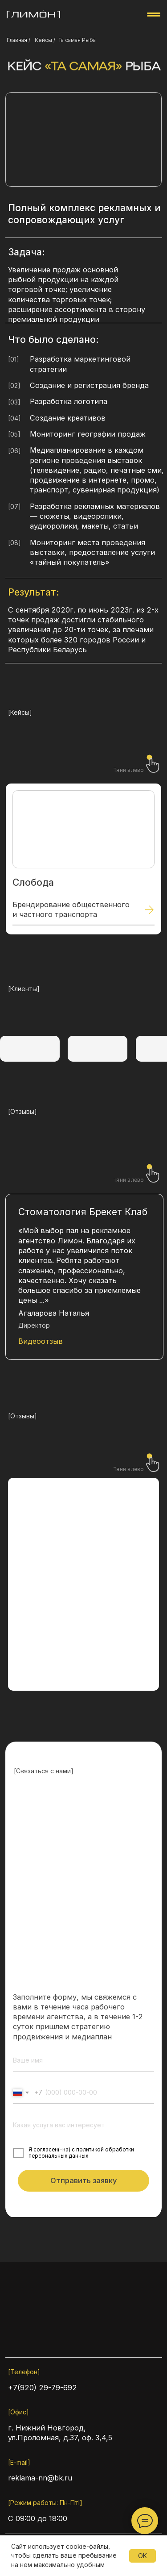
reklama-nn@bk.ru (40, 2477)
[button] (46, 1342)
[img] (33, 14)
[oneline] (83, 2125)
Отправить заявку (83, 2180)
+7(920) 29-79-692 (42, 2387)
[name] (83, 2060)
